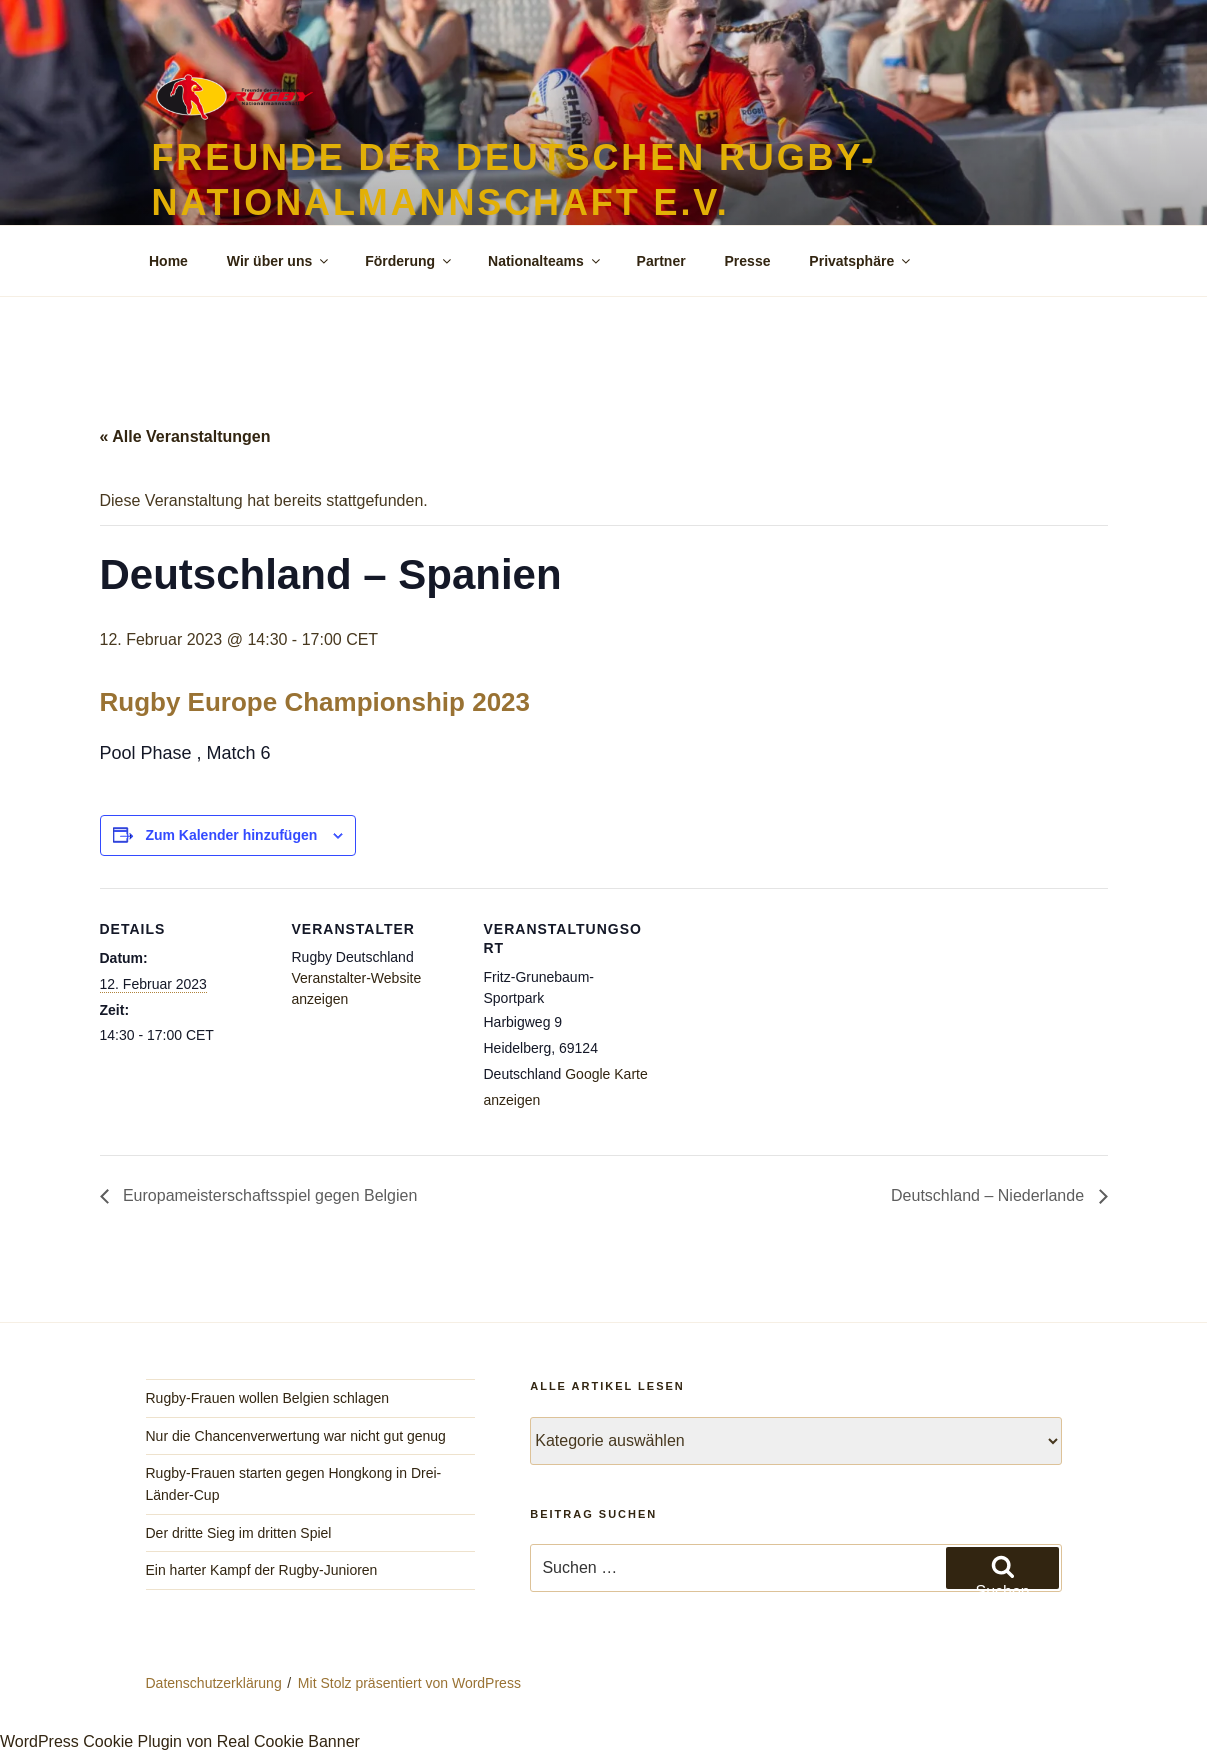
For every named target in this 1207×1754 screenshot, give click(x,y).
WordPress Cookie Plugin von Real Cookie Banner (180, 1741)
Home (168, 261)
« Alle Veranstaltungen (185, 436)
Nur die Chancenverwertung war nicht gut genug (296, 1436)
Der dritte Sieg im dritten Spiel (239, 1533)
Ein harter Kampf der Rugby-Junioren (262, 1570)
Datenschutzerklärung (214, 1683)
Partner (661, 261)
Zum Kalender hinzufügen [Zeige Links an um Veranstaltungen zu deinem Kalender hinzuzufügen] (231, 835)
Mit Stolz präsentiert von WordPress (409, 1683)
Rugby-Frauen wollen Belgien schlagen (268, 1398)
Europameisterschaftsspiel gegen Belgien (268, 1195)
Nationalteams (545, 261)
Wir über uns (279, 261)
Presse (748, 261)
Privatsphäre (861, 261)
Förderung (409, 261)
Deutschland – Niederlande (989, 1195)
